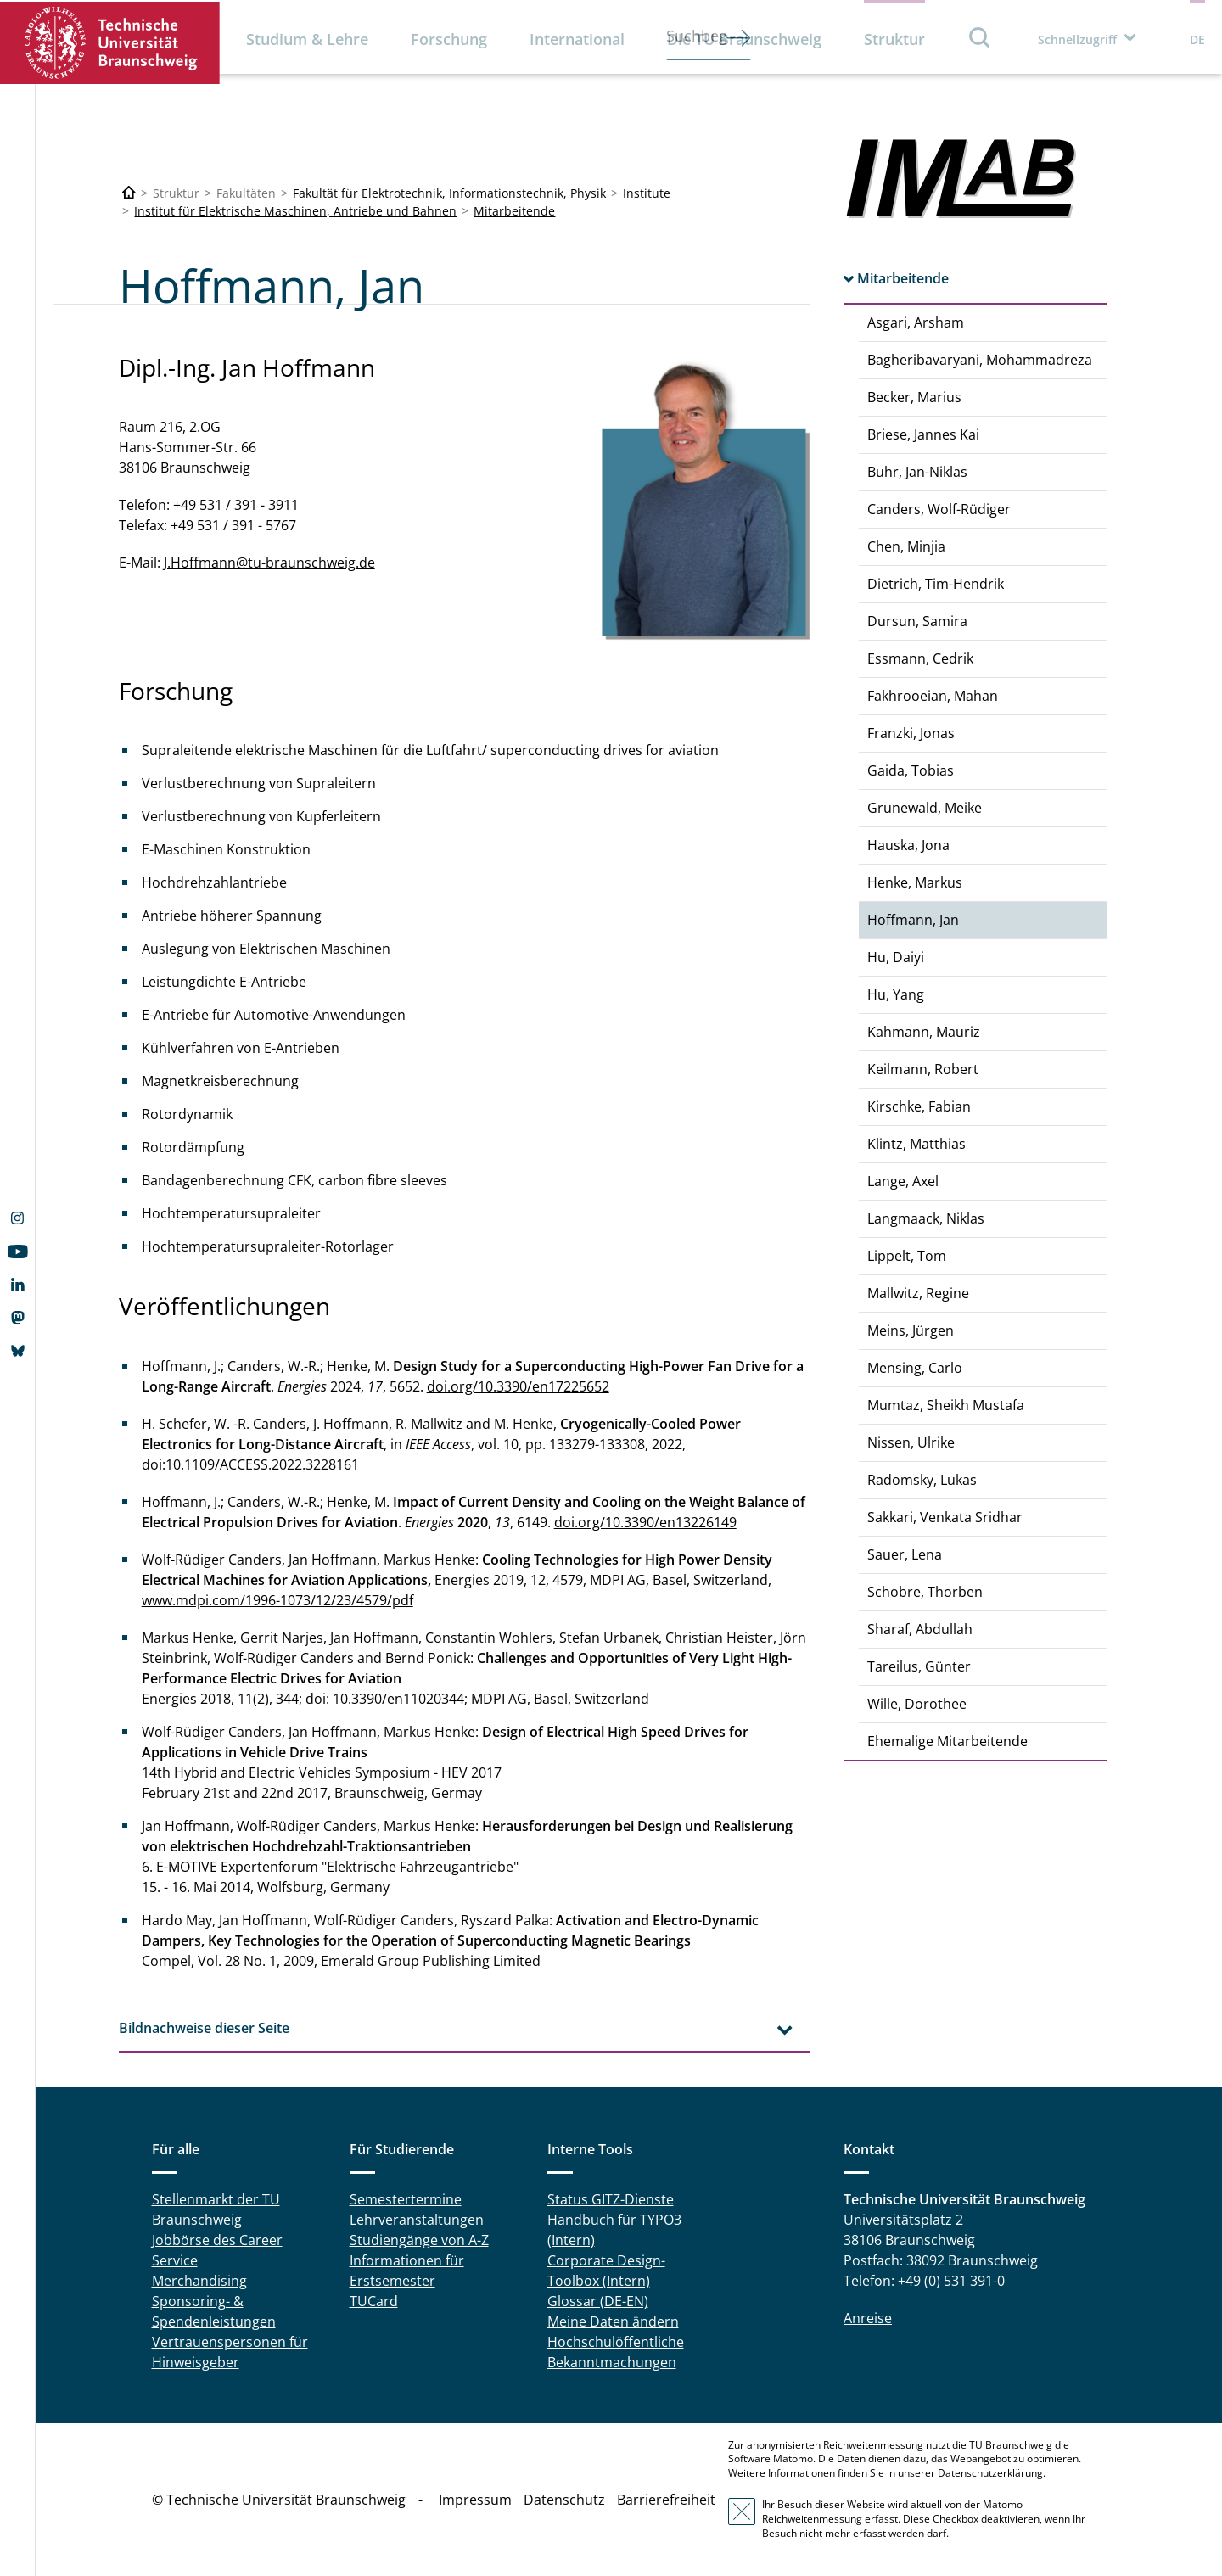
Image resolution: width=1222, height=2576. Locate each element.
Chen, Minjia (906, 546)
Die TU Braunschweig (744, 39)
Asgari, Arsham (915, 322)
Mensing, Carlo (914, 1367)
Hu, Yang (895, 994)
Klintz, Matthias (916, 1143)
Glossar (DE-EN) (597, 2301)
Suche (980, 37)
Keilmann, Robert (922, 1069)
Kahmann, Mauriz (923, 1031)
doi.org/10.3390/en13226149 (645, 1522)
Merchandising (199, 2280)
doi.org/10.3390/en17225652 (518, 1386)
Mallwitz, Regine (918, 1293)
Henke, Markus (914, 882)
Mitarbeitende (514, 211)
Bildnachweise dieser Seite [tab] (204, 2028)
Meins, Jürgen (910, 1330)
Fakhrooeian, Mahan (932, 695)
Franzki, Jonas (911, 733)
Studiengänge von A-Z (419, 2240)
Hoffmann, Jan (913, 919)
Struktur (894, 39)
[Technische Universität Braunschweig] (129, 193)
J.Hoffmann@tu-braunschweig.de (269, 562)
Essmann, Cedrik (920, 658)
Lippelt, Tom (906, 1255)
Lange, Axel (903, 1181)
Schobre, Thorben (925, 1591)
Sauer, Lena (904, 1554)
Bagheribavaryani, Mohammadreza (979, 359)
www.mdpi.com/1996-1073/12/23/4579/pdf (277, 1600)
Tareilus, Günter (919, 1666)
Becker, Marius (914, 397)
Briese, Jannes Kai (923, 434)
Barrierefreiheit (666, 2499)
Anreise (868, 2318)
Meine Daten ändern (613, 2321)
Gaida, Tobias (910, 770)
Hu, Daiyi (895, 957)
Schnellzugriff (1077, 39)
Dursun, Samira (917, 621)
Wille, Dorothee (917, 1703)
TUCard (374, 2301)
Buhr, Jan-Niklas (917, 471)
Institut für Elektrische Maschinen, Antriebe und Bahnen (295, 211)
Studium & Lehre (307, 39)
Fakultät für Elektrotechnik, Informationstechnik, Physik (449, 193)
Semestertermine (406, 2199)
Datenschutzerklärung (990, 2473)
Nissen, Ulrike (911, 1442)
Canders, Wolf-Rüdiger (939, 509)
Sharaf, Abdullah (920, 1629)
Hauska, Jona (908, 845)
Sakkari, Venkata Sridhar (945, 1517)
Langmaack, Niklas (925, 1218)
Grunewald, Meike (924, 807)
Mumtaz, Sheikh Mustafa (945, 1405)
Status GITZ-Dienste (610, 2199)
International (577, 39)
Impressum (475, 2499)
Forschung (449, 39)
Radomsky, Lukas (922, 1479)
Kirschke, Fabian (919, 1106)
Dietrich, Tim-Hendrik (935, 583)
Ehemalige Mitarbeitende (947, 1741)
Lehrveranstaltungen (417, 2219)
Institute (646, 193)
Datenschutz (564, 2499)
